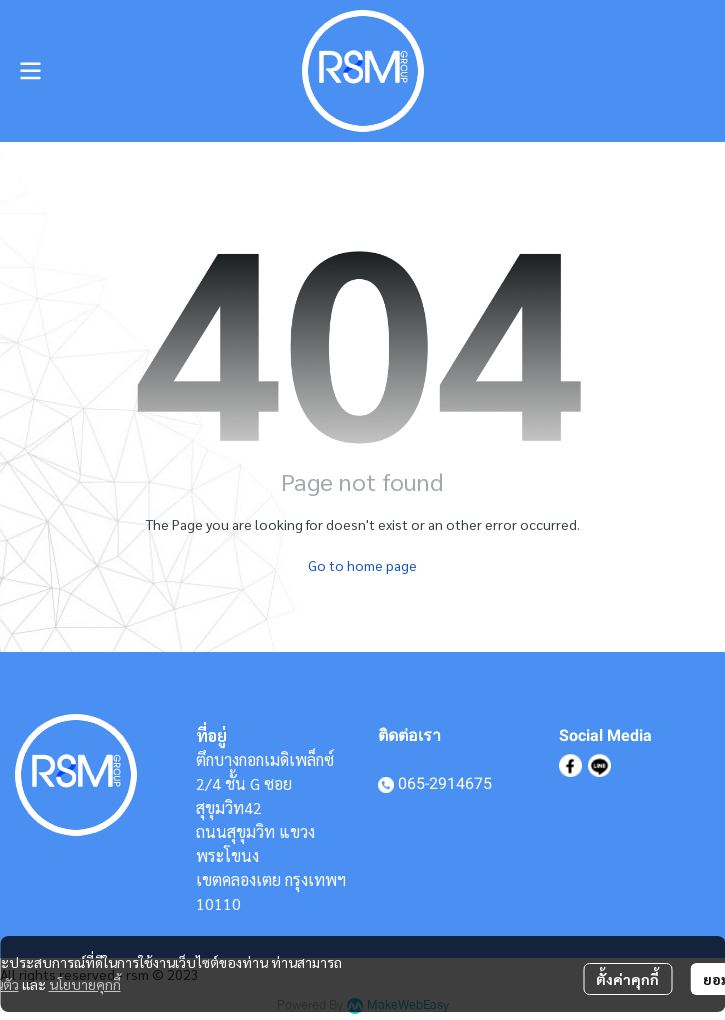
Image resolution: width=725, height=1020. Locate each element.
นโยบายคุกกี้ (85, 984)
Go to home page (362, 565)
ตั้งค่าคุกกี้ (627, 979)
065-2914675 (445, 783)
